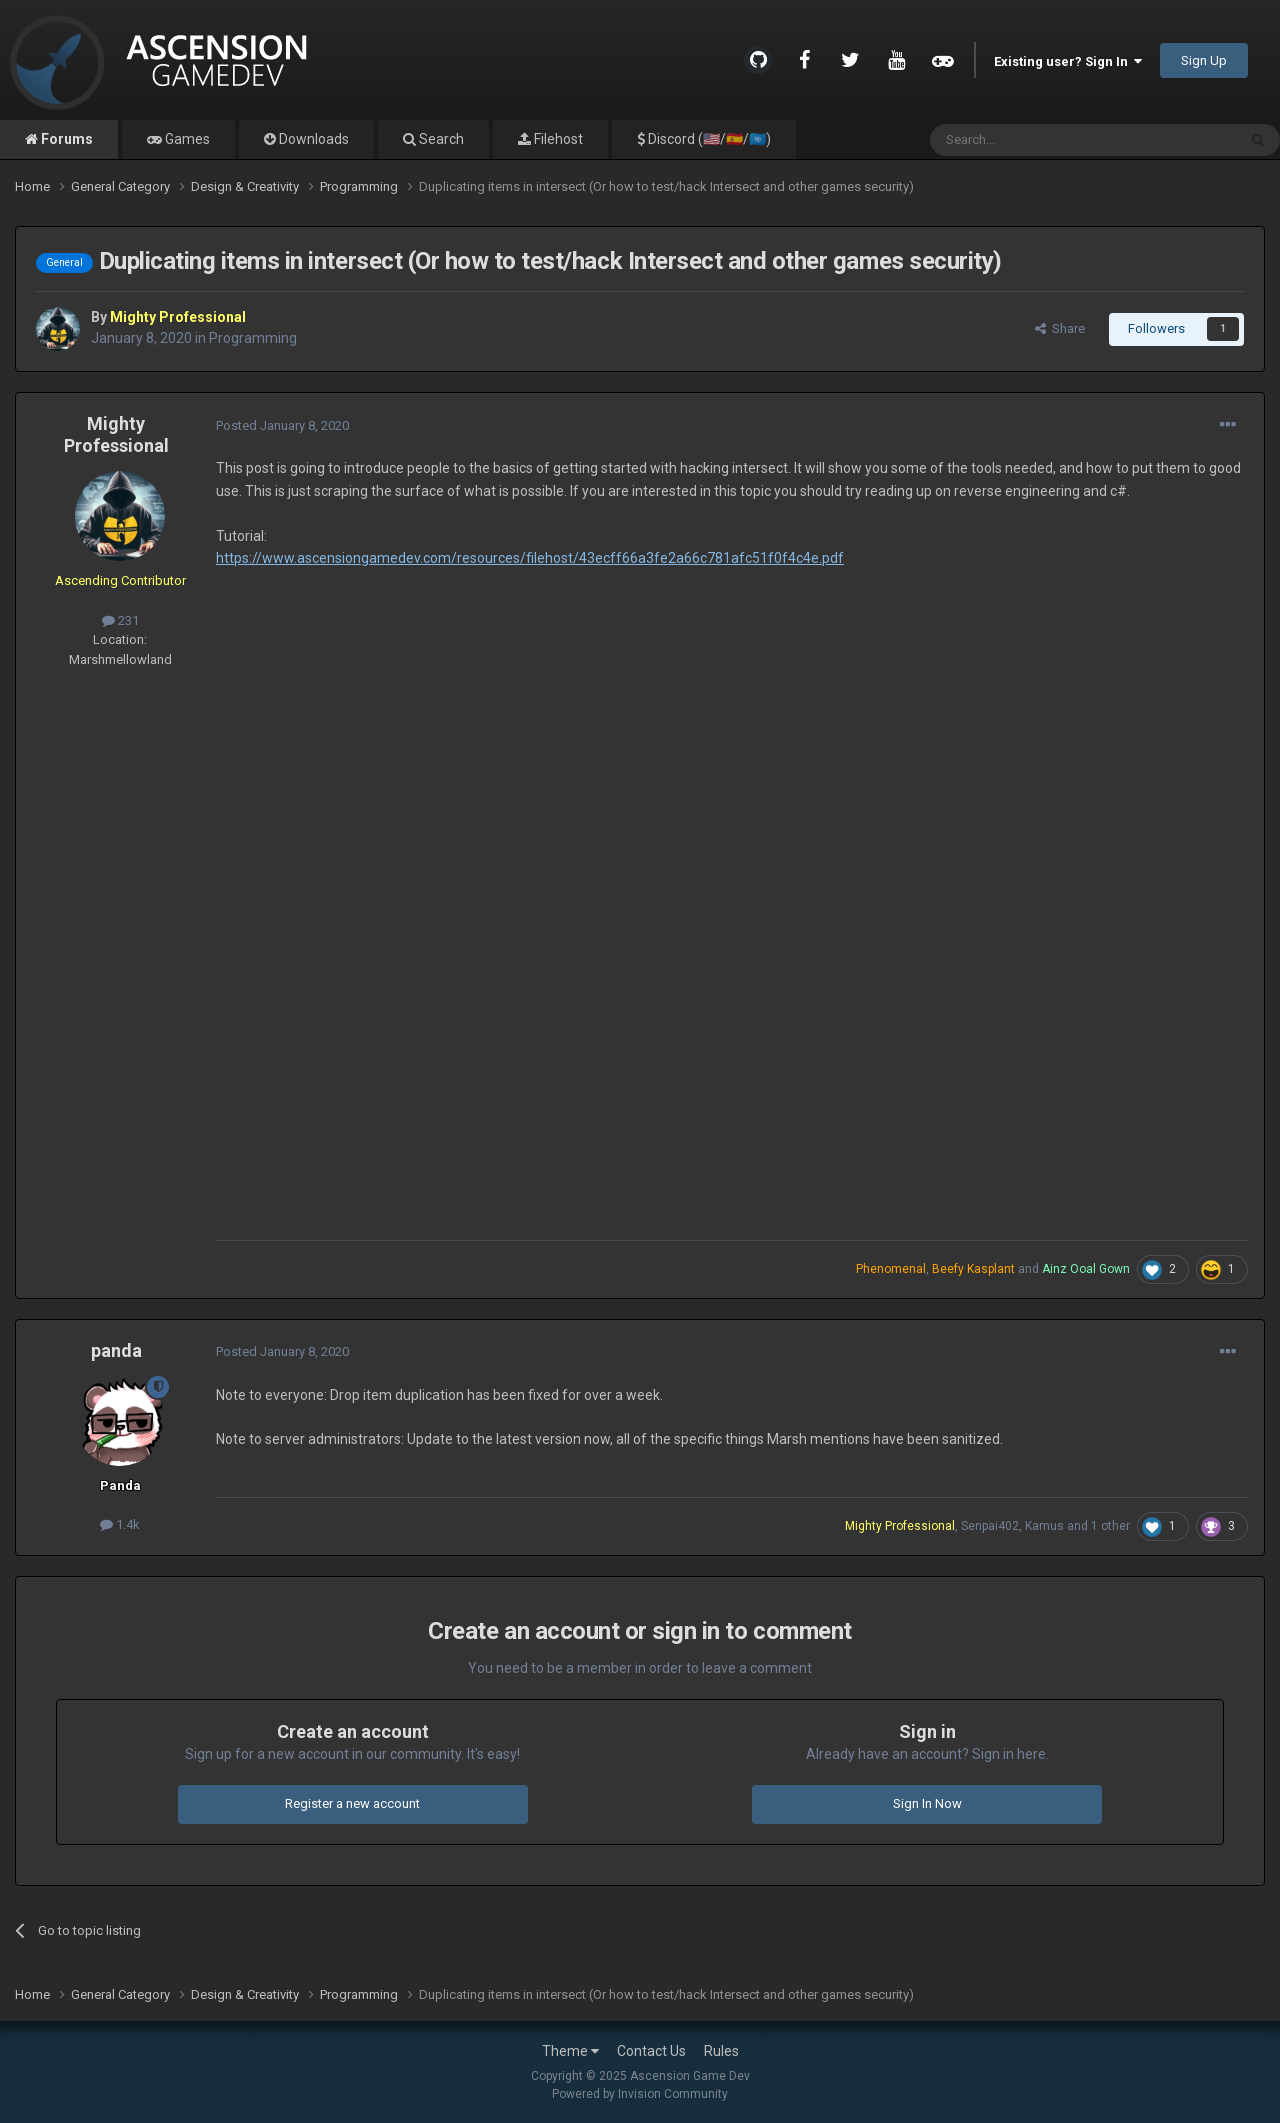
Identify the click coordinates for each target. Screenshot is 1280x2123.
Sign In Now (927, 1803)
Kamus (1044, 1526)
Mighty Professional (116, 434)
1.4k (120, 1524)
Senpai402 (990, 1526)
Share (1060, 328)
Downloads (312, 139)
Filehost (557, 139)
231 (120, 620)
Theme (570, 2051)
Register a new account (352, 1803)
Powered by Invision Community (640, 2094)
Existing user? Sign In (1068, 61)
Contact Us (651, 2051)
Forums (65, 139)
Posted (282, 425)
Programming (253, 338)
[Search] (1035, 140)
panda (116, 1350)
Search (440, 139)
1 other (1110, 1526)
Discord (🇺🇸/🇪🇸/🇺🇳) (708, 139)
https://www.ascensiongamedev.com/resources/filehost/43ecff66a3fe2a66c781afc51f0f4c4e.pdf (530, 558)
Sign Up (1204, 60)
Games (186, 139)
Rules (721, 2051)
